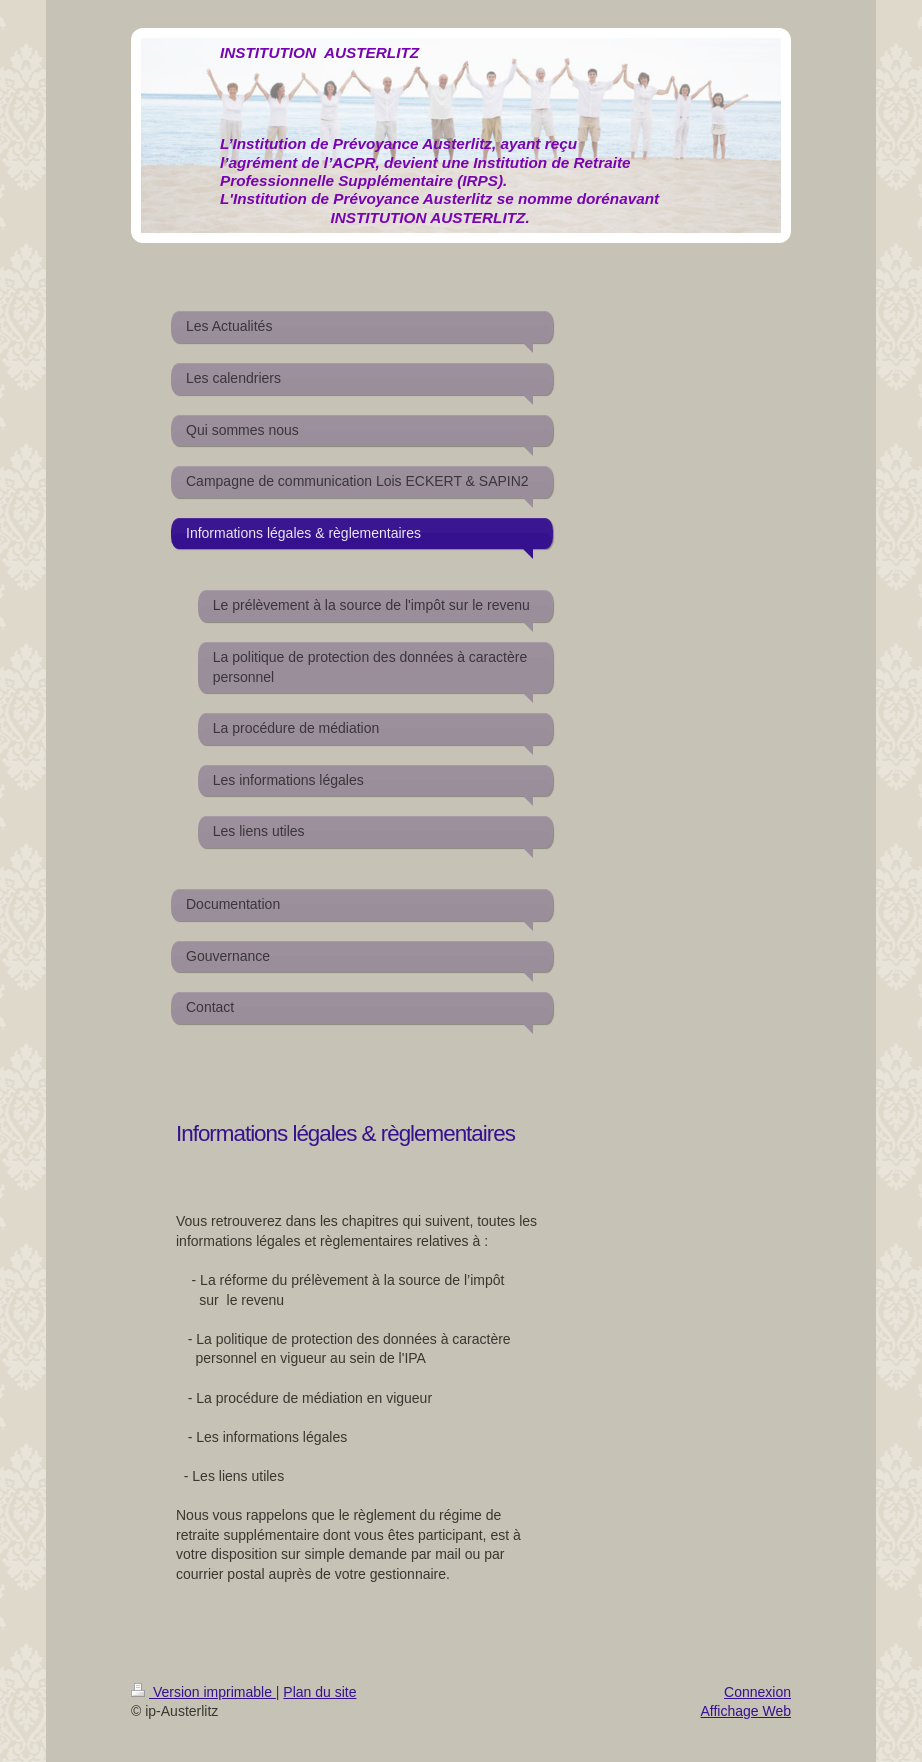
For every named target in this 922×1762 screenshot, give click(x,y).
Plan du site (319, 1692)
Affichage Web (745, 1711)
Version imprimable (203, 1692)
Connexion (757, 1692)
